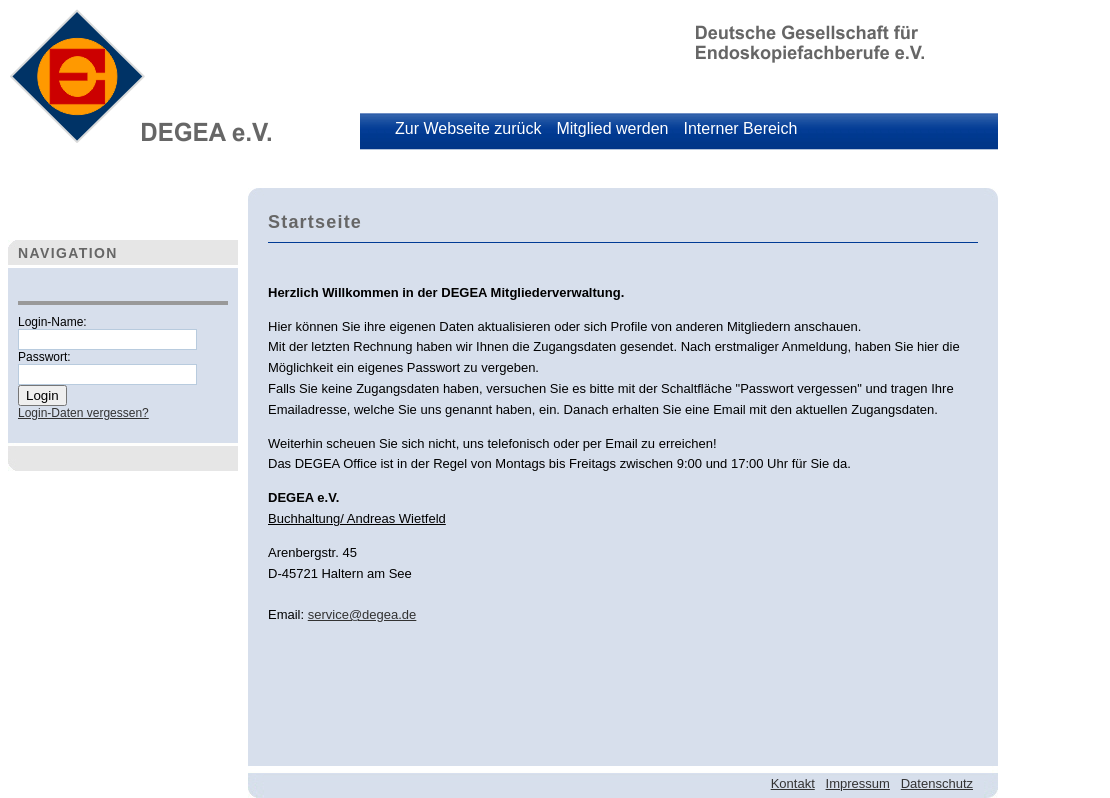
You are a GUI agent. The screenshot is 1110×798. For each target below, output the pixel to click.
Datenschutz (937, 783)
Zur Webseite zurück (468, 128)
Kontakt (793, 783)
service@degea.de (362, 614)
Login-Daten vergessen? (83, 413)
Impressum (858, 783)
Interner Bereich (740, 128)
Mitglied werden (612, 128)
